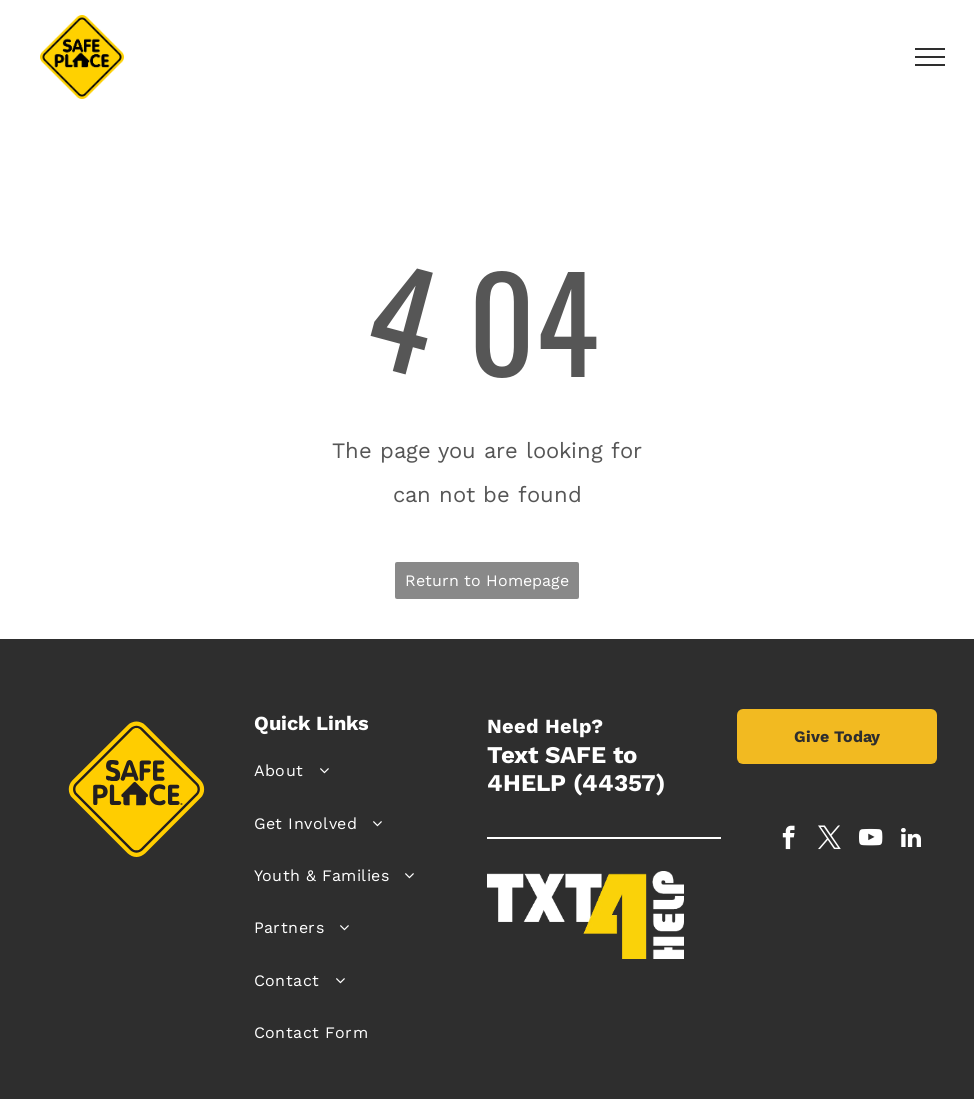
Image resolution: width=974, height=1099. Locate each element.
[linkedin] (911, 840)
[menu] (930, 57)
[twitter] (829, 840)
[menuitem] (363, 771)
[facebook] (788, 840)
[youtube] (870, 840)
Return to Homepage (487, 580)
